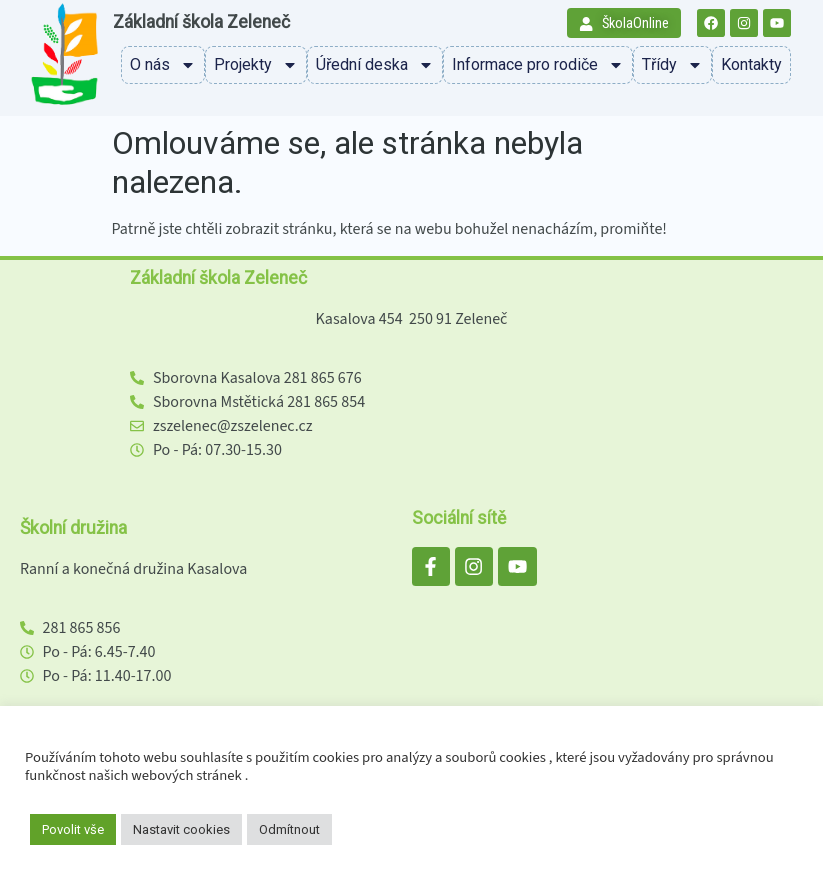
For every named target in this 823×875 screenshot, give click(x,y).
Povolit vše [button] (73, 829)
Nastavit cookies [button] (181, 829)
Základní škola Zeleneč (201, 22)
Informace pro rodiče (538, 65)
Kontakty (751, 64)
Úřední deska (375, 65)
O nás (163, 65)
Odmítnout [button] (289, 829)
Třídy (672, 65)
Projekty (256, 65)
